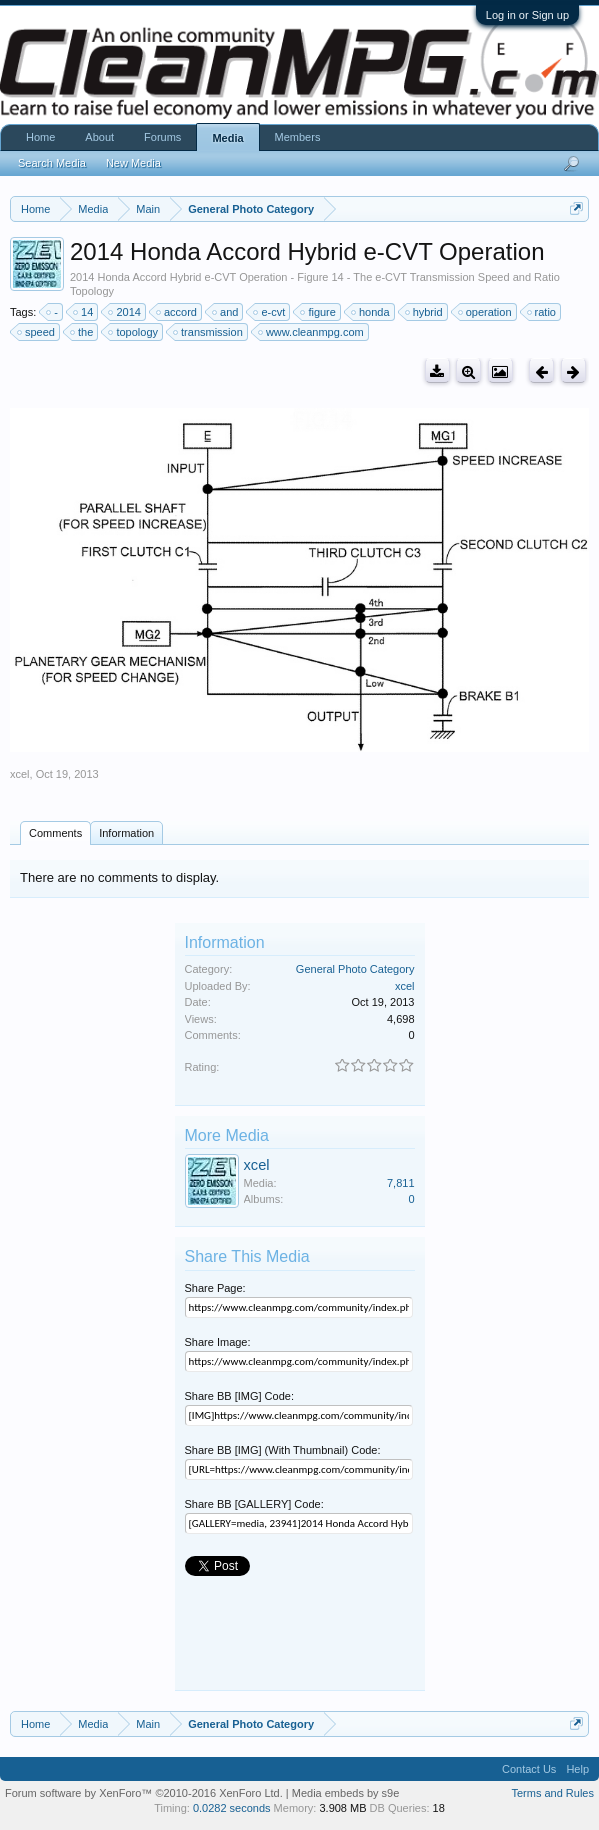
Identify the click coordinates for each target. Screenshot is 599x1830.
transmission (209, 332)
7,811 (401, 1183)
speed (37, 332)
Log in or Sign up (527, 15)
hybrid (425, 312)
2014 (125, 312)
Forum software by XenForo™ (144, 1793)
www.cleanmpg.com (312, 332)
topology (134, 332)
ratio (542, 312)
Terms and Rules (552, 1793)
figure (319, 312)
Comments (55, 833)
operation (486, 312)
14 (84, 312)
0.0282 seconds (232, 1808)
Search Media (52, 163)
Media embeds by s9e (346, 1793)
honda (371, 312)
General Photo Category (355, 969)
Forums (162, 137)
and (226, 312)
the (82, 332)
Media (227, 138)
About (99, 137)
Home (40, 137)
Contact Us (529, 1769)
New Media (133, 163)
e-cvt (270, 312)
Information (126, 833)
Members (298, 137)
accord (177, 312)
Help (577, 1769)
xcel (20, 774)
